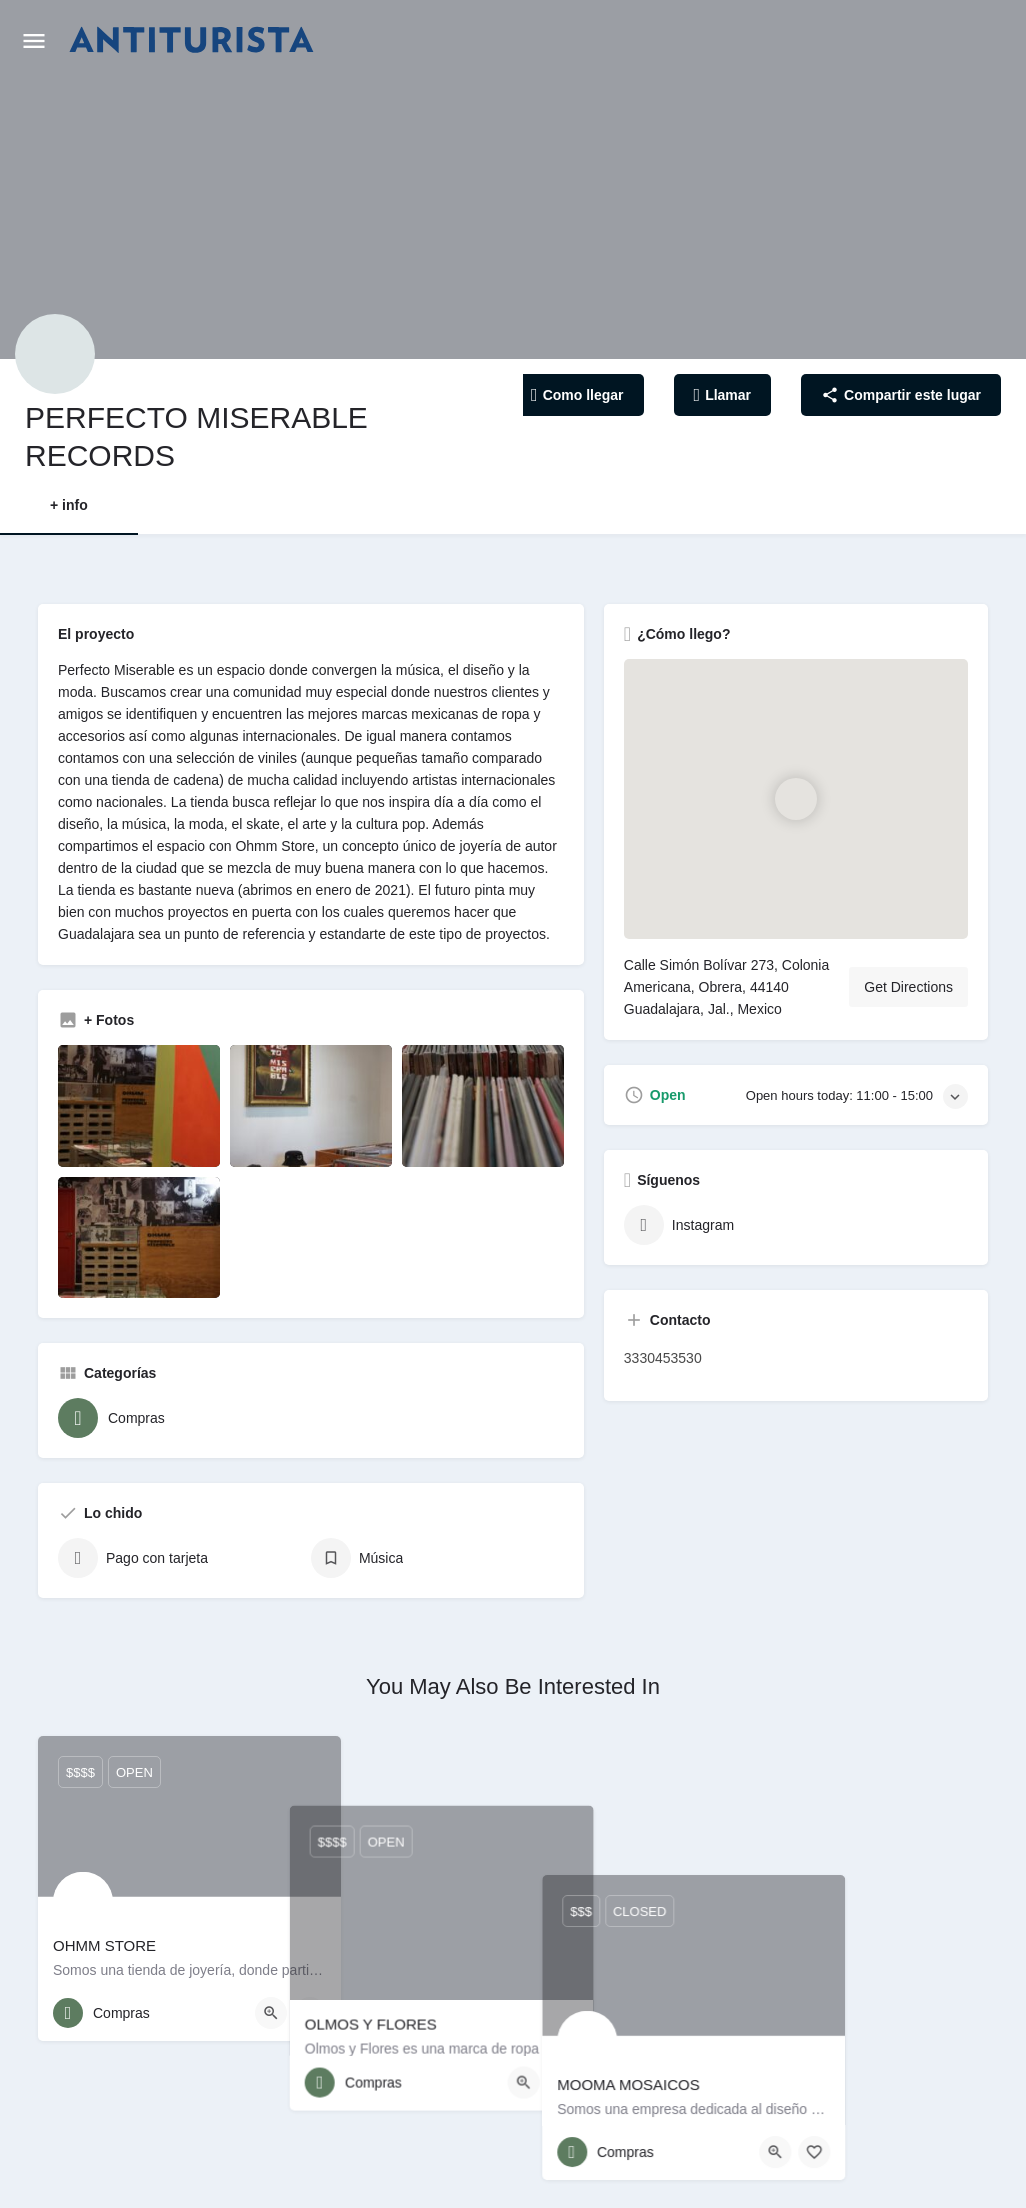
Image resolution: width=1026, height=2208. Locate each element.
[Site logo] (194, 40)
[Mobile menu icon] (34, 40)
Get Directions (908, 987)
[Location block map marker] (795, 799)
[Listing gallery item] (139, 1105)
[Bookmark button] (310, 2013)
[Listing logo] (55, 354)
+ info (69, 505)
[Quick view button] (271, 2013)
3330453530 (663, 1358)
